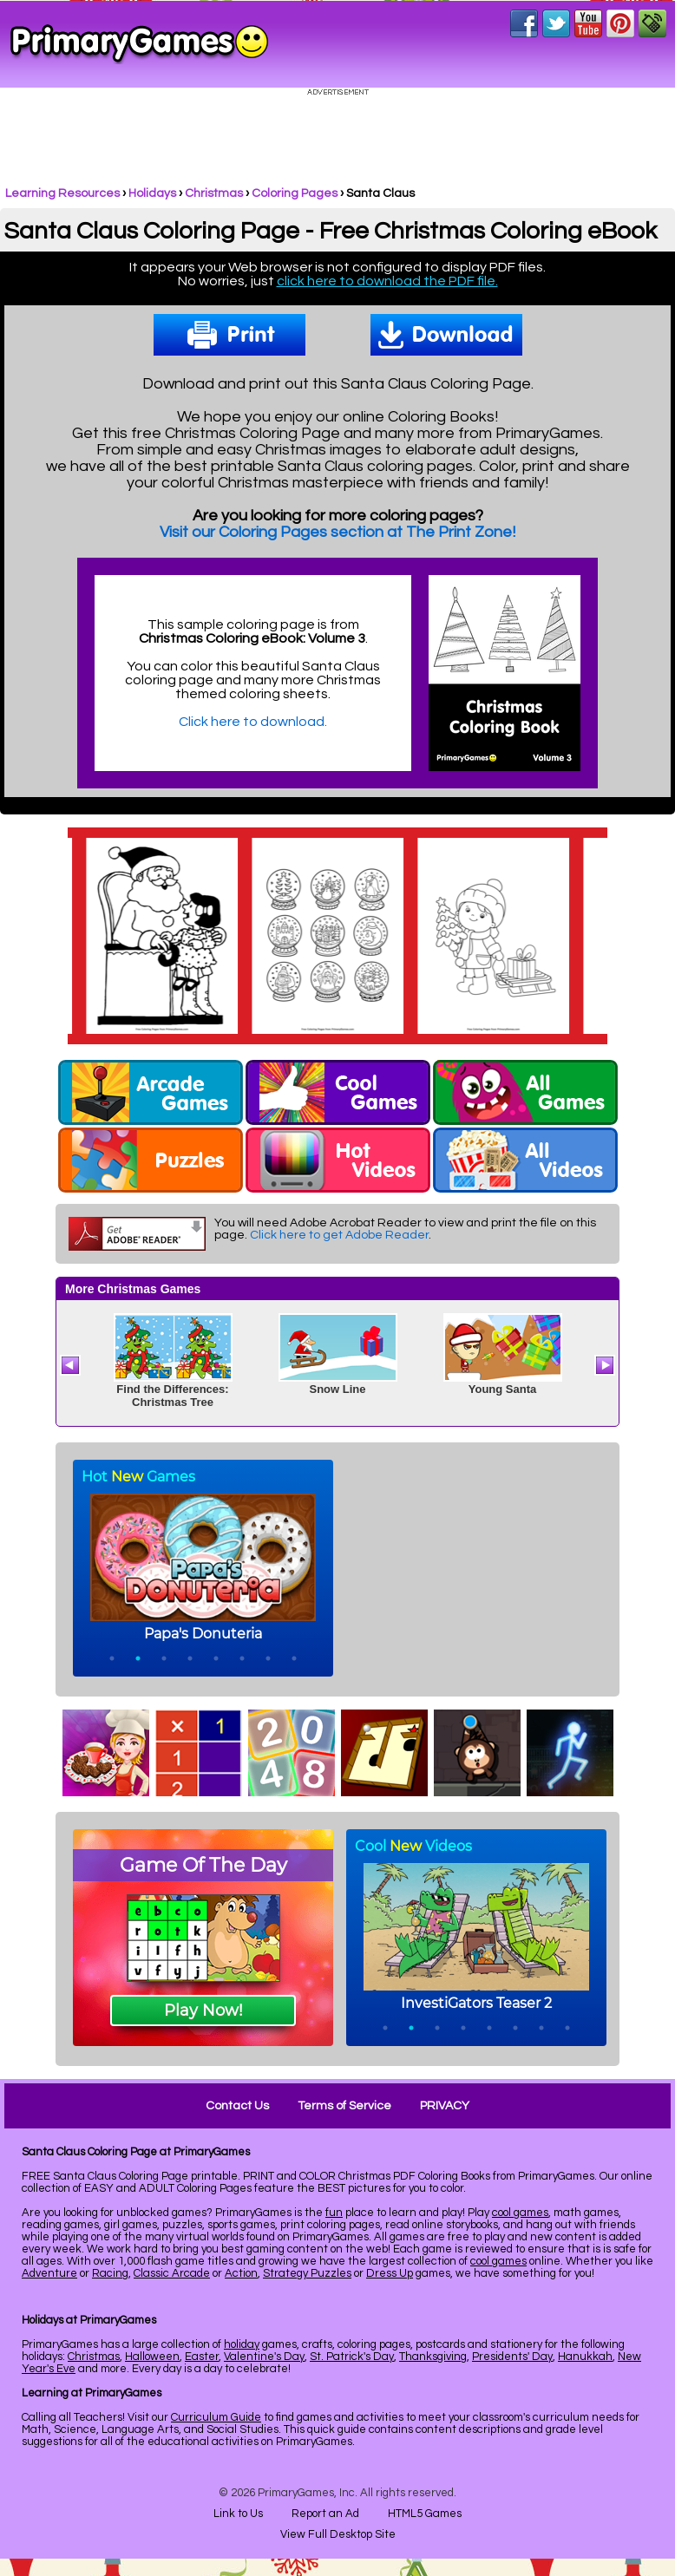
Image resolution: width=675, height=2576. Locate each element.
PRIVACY (444, 2106)
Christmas (214, 193)
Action (241, 2273)
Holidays (152, 193)
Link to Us (238, 2513)
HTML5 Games (425, 2513)
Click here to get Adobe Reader (339, 1235)
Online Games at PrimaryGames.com (139, 44)
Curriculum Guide (216, 2417)
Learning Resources (62, 193)
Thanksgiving (433, 2356)
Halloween (152, 2356)
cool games (520, 2213)
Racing (110, 2273)
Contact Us (237, 2106)
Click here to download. (253, 722)
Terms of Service (344, 2106)
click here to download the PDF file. (387, 281)
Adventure (49, 2273)
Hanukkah (585, 2356)
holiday (241, 2344)
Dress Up (389, 2273)
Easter (202, 2356)
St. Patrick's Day (352, 2356)
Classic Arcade (172, 2273)
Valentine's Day (264, 2356)
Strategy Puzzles (307, 2273)
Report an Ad (325, 2513)
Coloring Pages (295, 193)
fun (334, 2213)
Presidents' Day (512, 2356)
